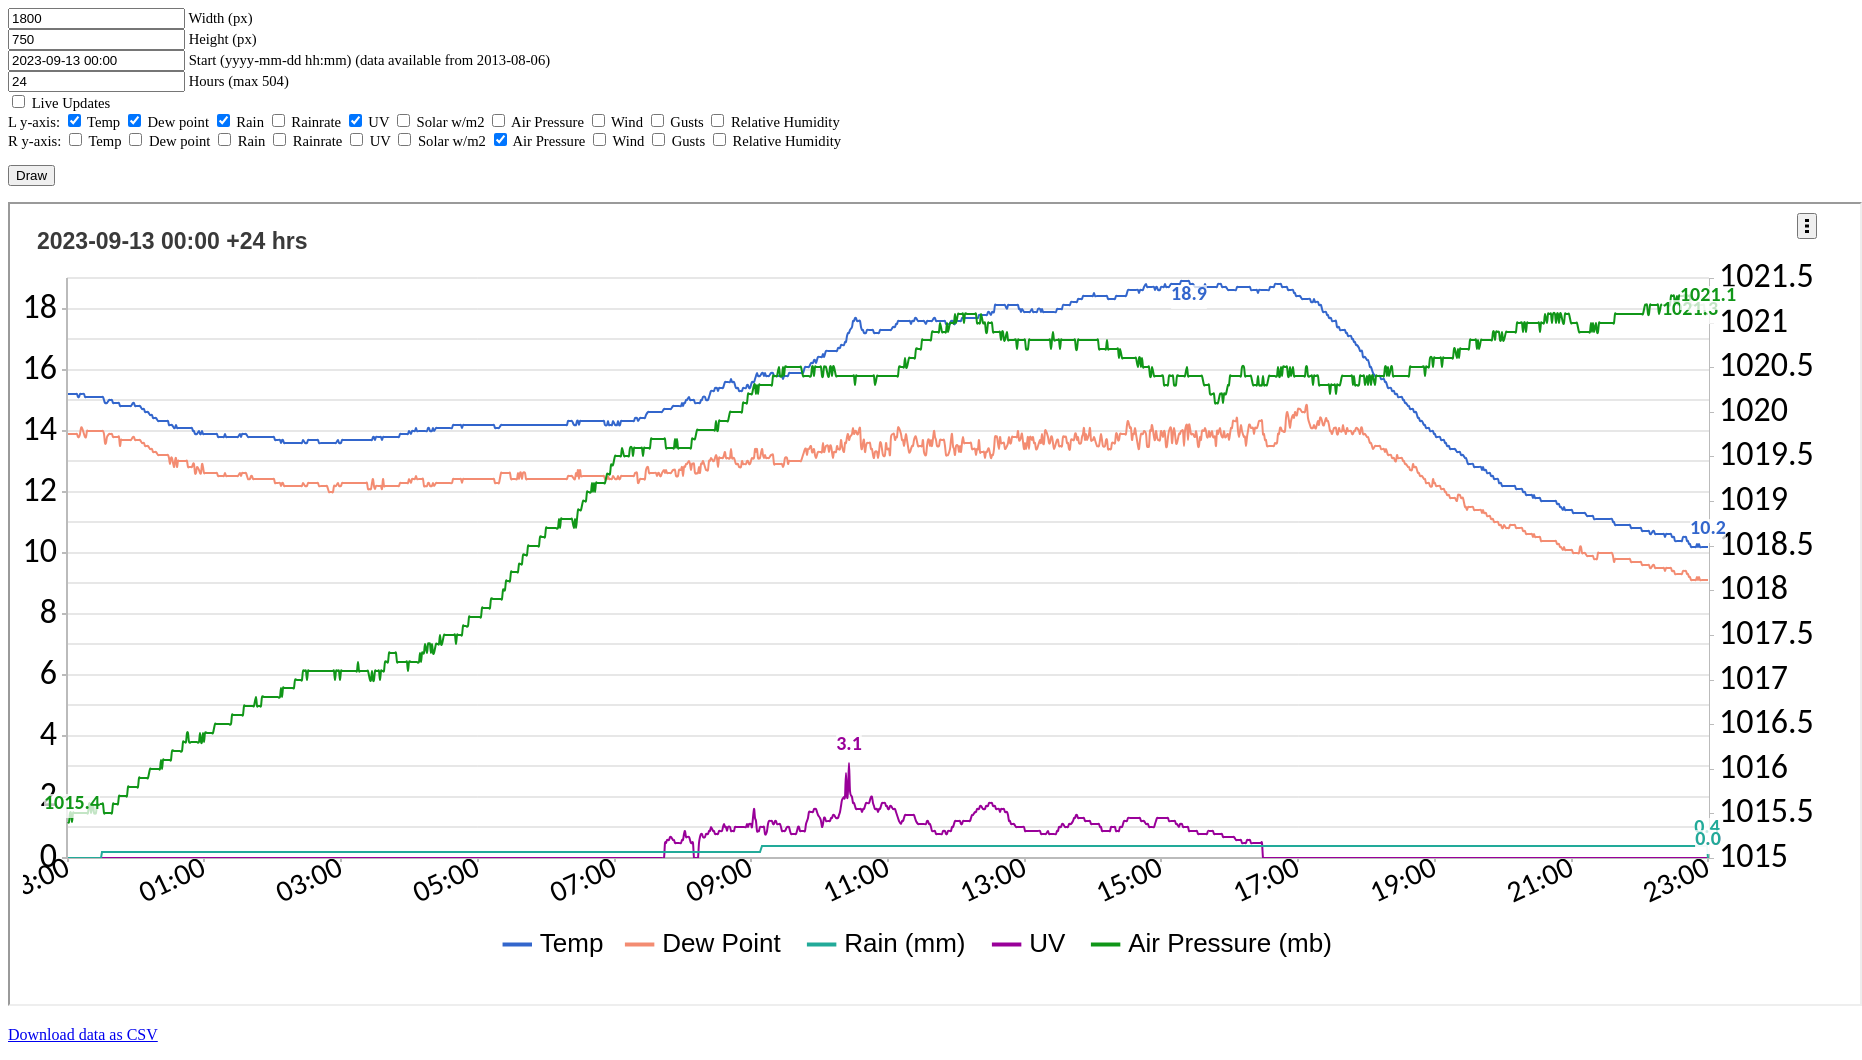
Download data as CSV (83, 1034)
